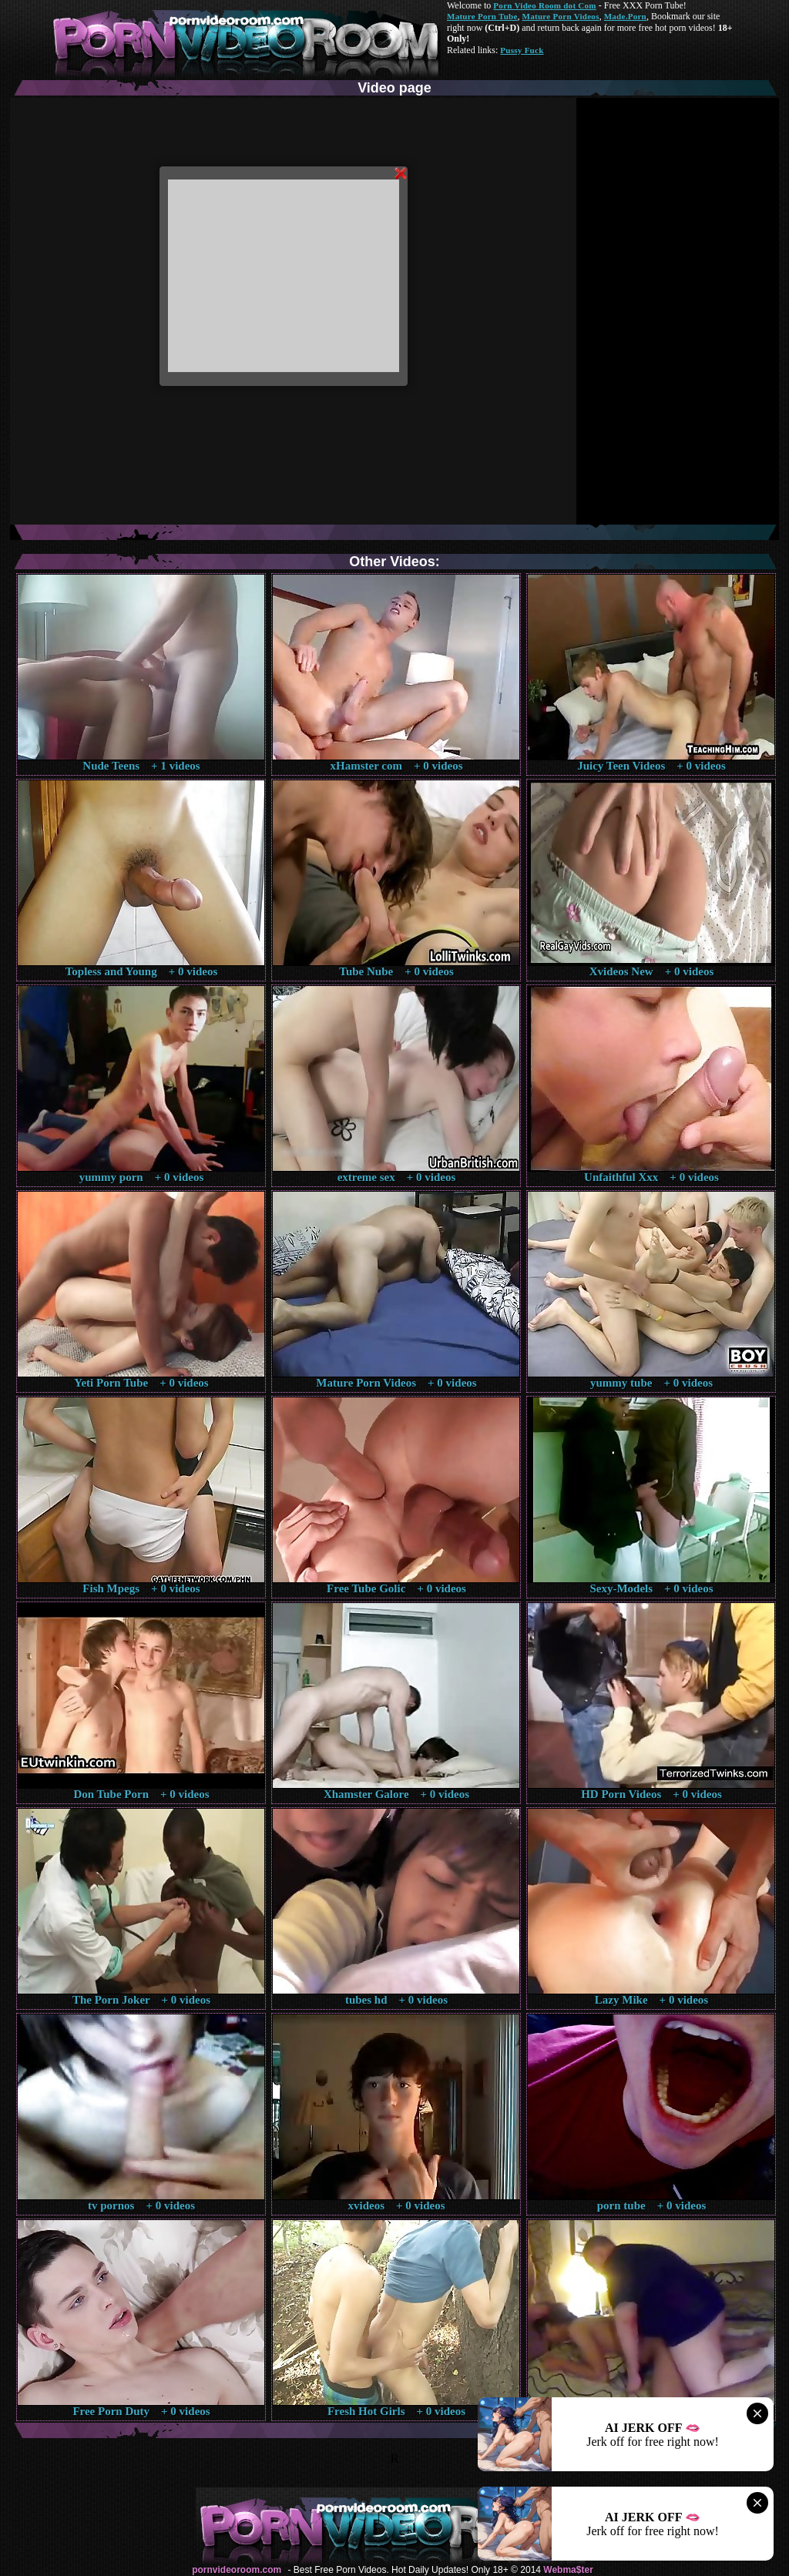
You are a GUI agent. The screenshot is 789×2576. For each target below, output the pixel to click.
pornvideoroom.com (236, 2569)
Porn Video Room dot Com (544, 5)
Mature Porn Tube (482, 16)
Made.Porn (625, 16)
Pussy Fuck (521, 50)
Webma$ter (568, 2569)
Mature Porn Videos (560, 16)
